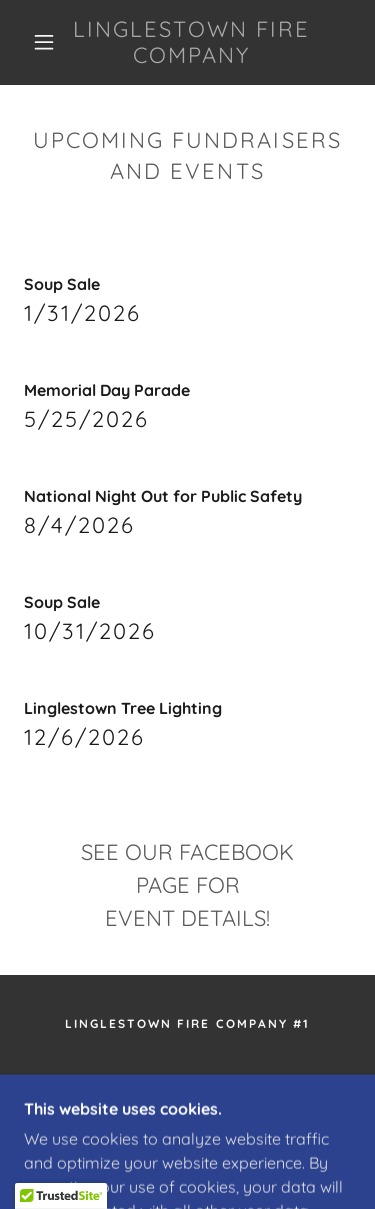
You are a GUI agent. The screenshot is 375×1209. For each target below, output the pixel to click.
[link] (191, 42)
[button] (44, 42)
